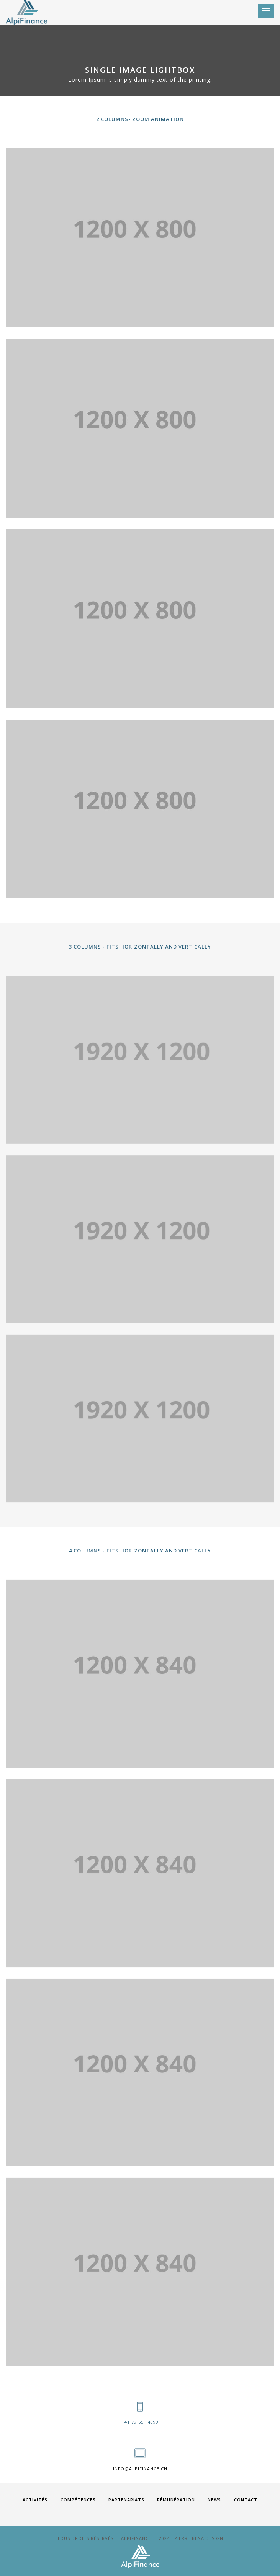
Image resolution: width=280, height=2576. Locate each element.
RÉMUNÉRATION (176, 2499)
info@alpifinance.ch (140, 2468)
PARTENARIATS (126, 2499)
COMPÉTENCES (78, 2499)
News (214, 2499)
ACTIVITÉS (35, 2499)
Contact (245, 2499)
